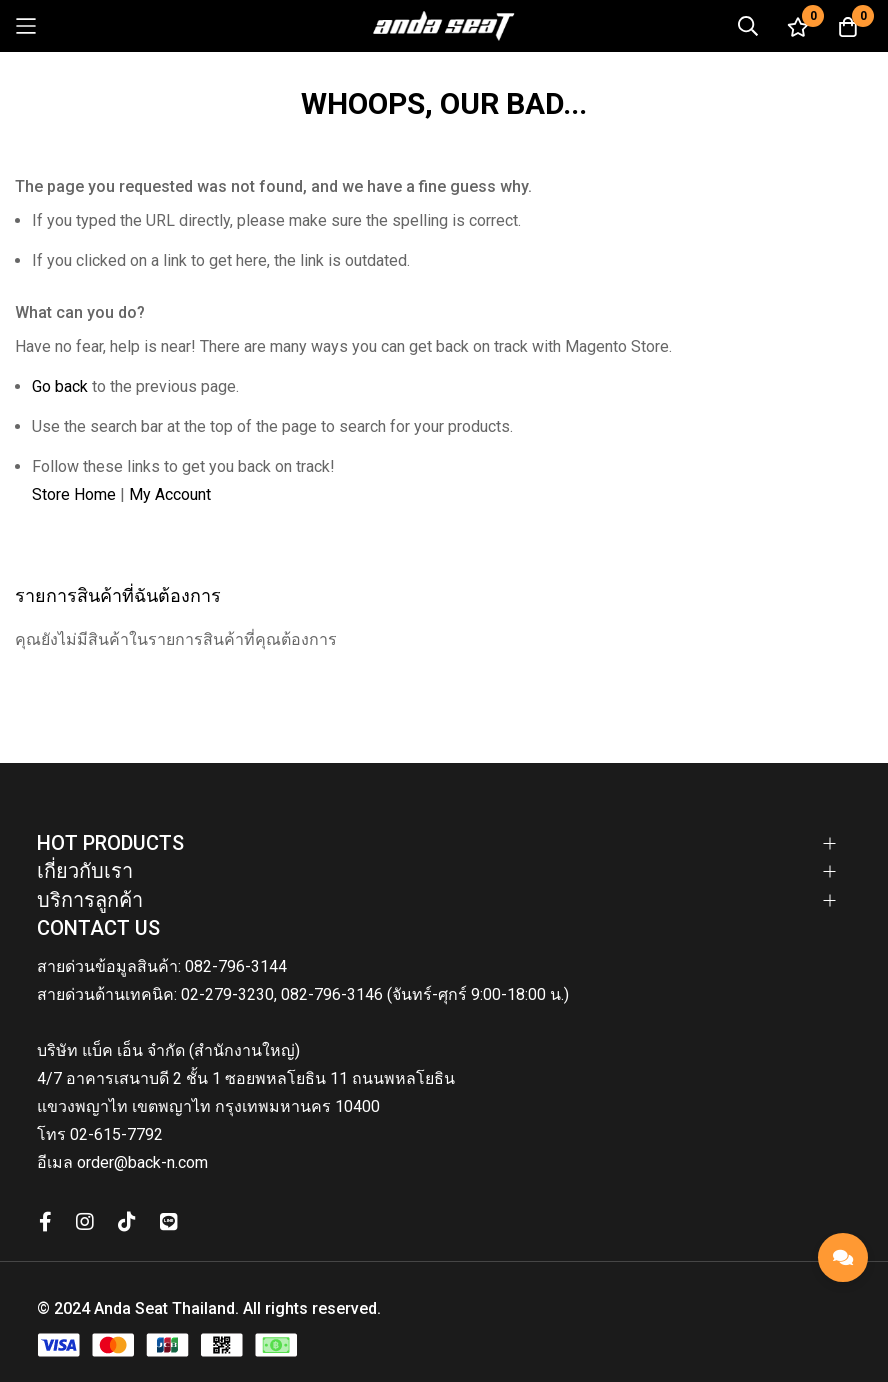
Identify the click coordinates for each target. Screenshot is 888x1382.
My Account (170, 494)
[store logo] (444, 26)
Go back (60, 386)
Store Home (74, 494)
